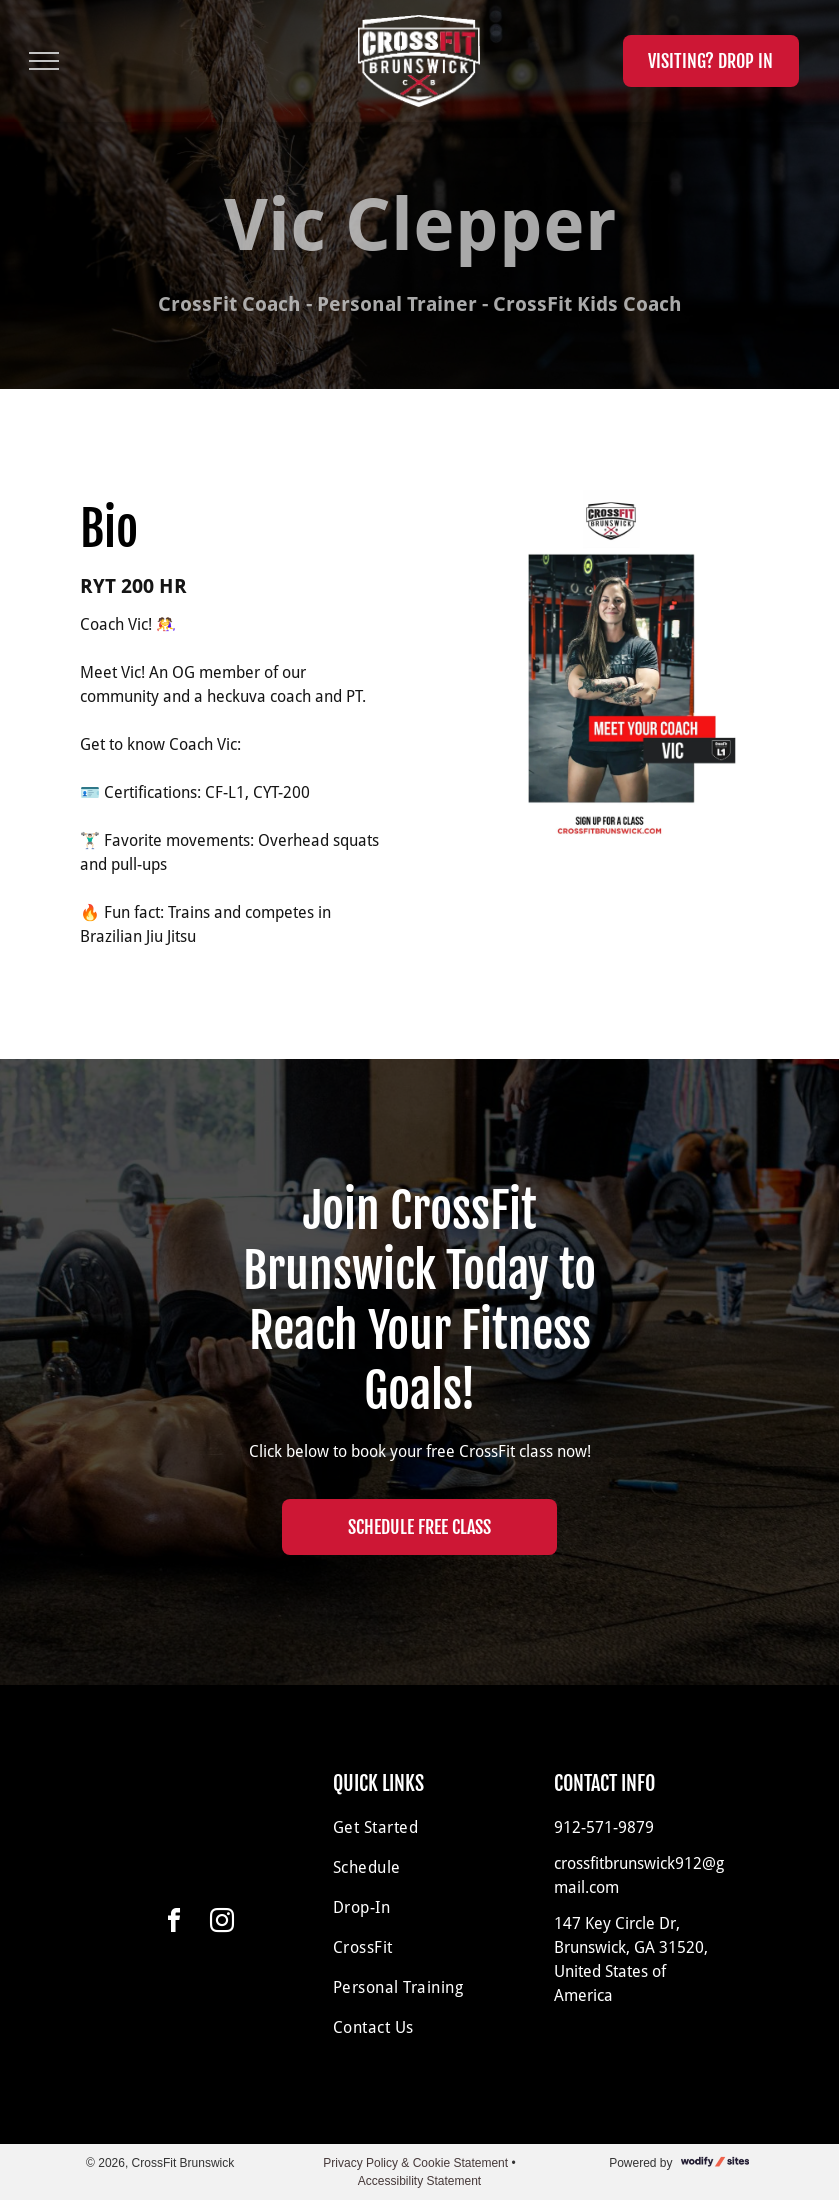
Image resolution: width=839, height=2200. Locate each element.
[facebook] (174, 1923)
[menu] (44, 61)
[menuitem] (419, 1828)
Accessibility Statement (419, 2181)
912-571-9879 (604, 1827)
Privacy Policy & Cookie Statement (415, 2163)
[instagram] (222, 1923)
